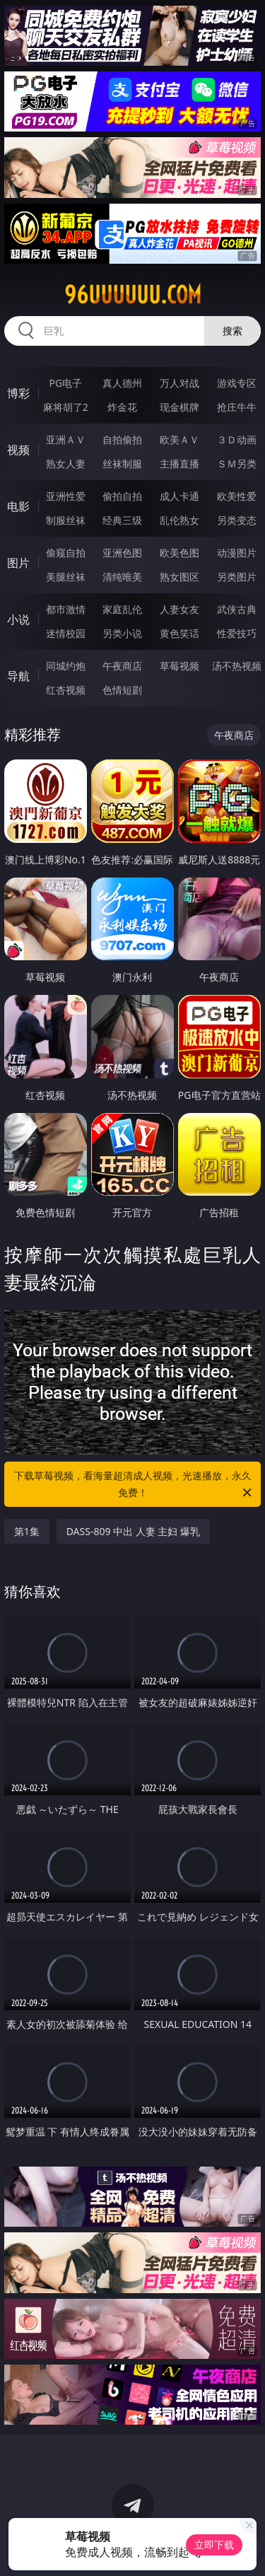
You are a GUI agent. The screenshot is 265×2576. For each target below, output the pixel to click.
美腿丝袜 (66, 576)
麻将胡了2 (65, 407)
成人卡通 (179, 496)
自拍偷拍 (122, 439)
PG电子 (65, 383)
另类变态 (237, 520)
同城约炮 (66, 665)
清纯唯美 (122, 576)
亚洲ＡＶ (66, 439)
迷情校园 (66, 633)
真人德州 (122, 383)
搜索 (232, 330)
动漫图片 (237, 552)
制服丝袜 (66, 520)
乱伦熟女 (179, 520)
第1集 (27, 1531)
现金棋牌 (179, 407)
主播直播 (179, 463)
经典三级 (122, 520)
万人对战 (179, 383)
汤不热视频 (236, 665)
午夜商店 (122, 665)
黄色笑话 (179, 633)
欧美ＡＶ (179, 439)
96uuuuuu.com (132, 295)
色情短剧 (122, 690)
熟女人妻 (66, 463)
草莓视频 (179, 665)
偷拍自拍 (122, 496)
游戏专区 (237, 383)
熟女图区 (179, 576)
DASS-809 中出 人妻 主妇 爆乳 (133, 1531)
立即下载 (214, 2544)
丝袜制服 (122, 463)
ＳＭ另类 (237, 463)
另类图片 (237, 576)
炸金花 (122, 407)
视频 (18, 449)
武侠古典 (237, 609)
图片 (18, 563)
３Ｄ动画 (237, 439)
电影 (18, 506)
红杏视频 (66, 690)
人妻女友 (179, 609)
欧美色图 (179, 552)
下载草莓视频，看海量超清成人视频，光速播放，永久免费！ (134, 1485)
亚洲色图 (122, 552)
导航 (18, 676)
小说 (18, 619)
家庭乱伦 (122, 609)
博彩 (18, 393)
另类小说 (122, 633)
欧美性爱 (237, 496)
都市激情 (66, 609)
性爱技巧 (237, 633)
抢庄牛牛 (237, 407)
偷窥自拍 (66, 552)
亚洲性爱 (66, 496)
